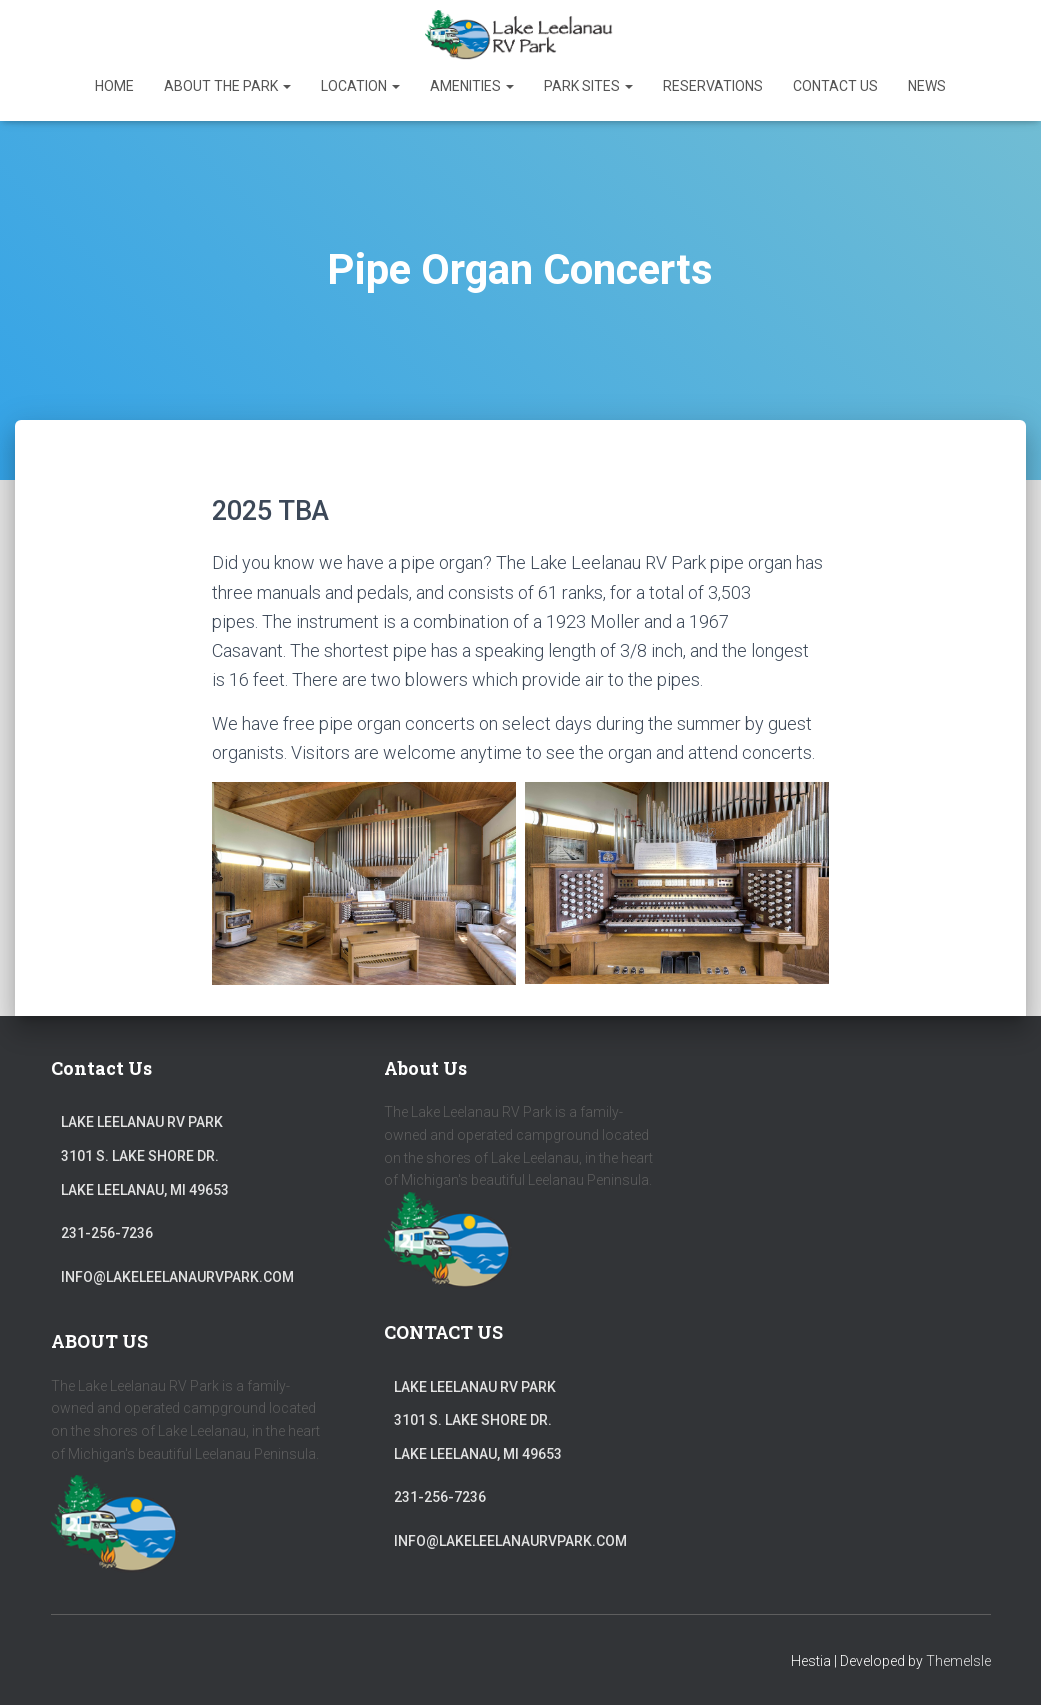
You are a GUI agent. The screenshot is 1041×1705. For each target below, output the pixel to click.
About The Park (227, 86)
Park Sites (588, 86)
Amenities (472, 86)
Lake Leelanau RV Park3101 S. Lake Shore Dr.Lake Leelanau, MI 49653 (145, 1155)
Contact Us (835, 86)
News (927, 86)
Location (360, 86)
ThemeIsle (958, 1661)
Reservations (713, 86)
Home (114, 86)
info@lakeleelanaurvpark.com (177, 1277)
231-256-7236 (107, 1233)
